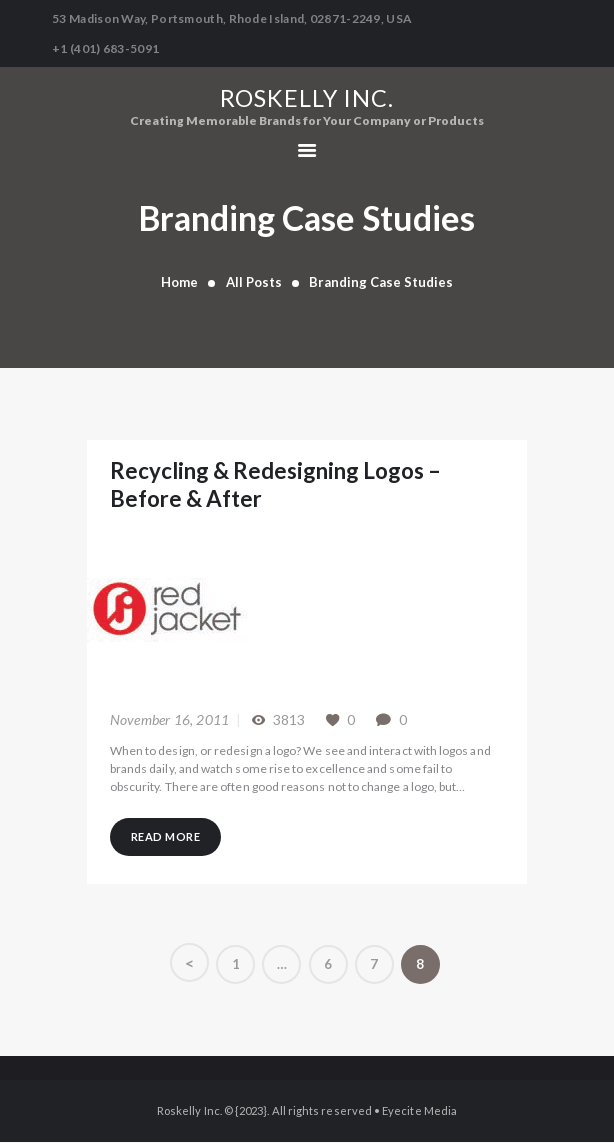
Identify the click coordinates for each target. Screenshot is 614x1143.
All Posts (254, 282)
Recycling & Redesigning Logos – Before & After (305, 485)
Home (179, 282)
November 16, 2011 (169, 717)
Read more (169, 836)
